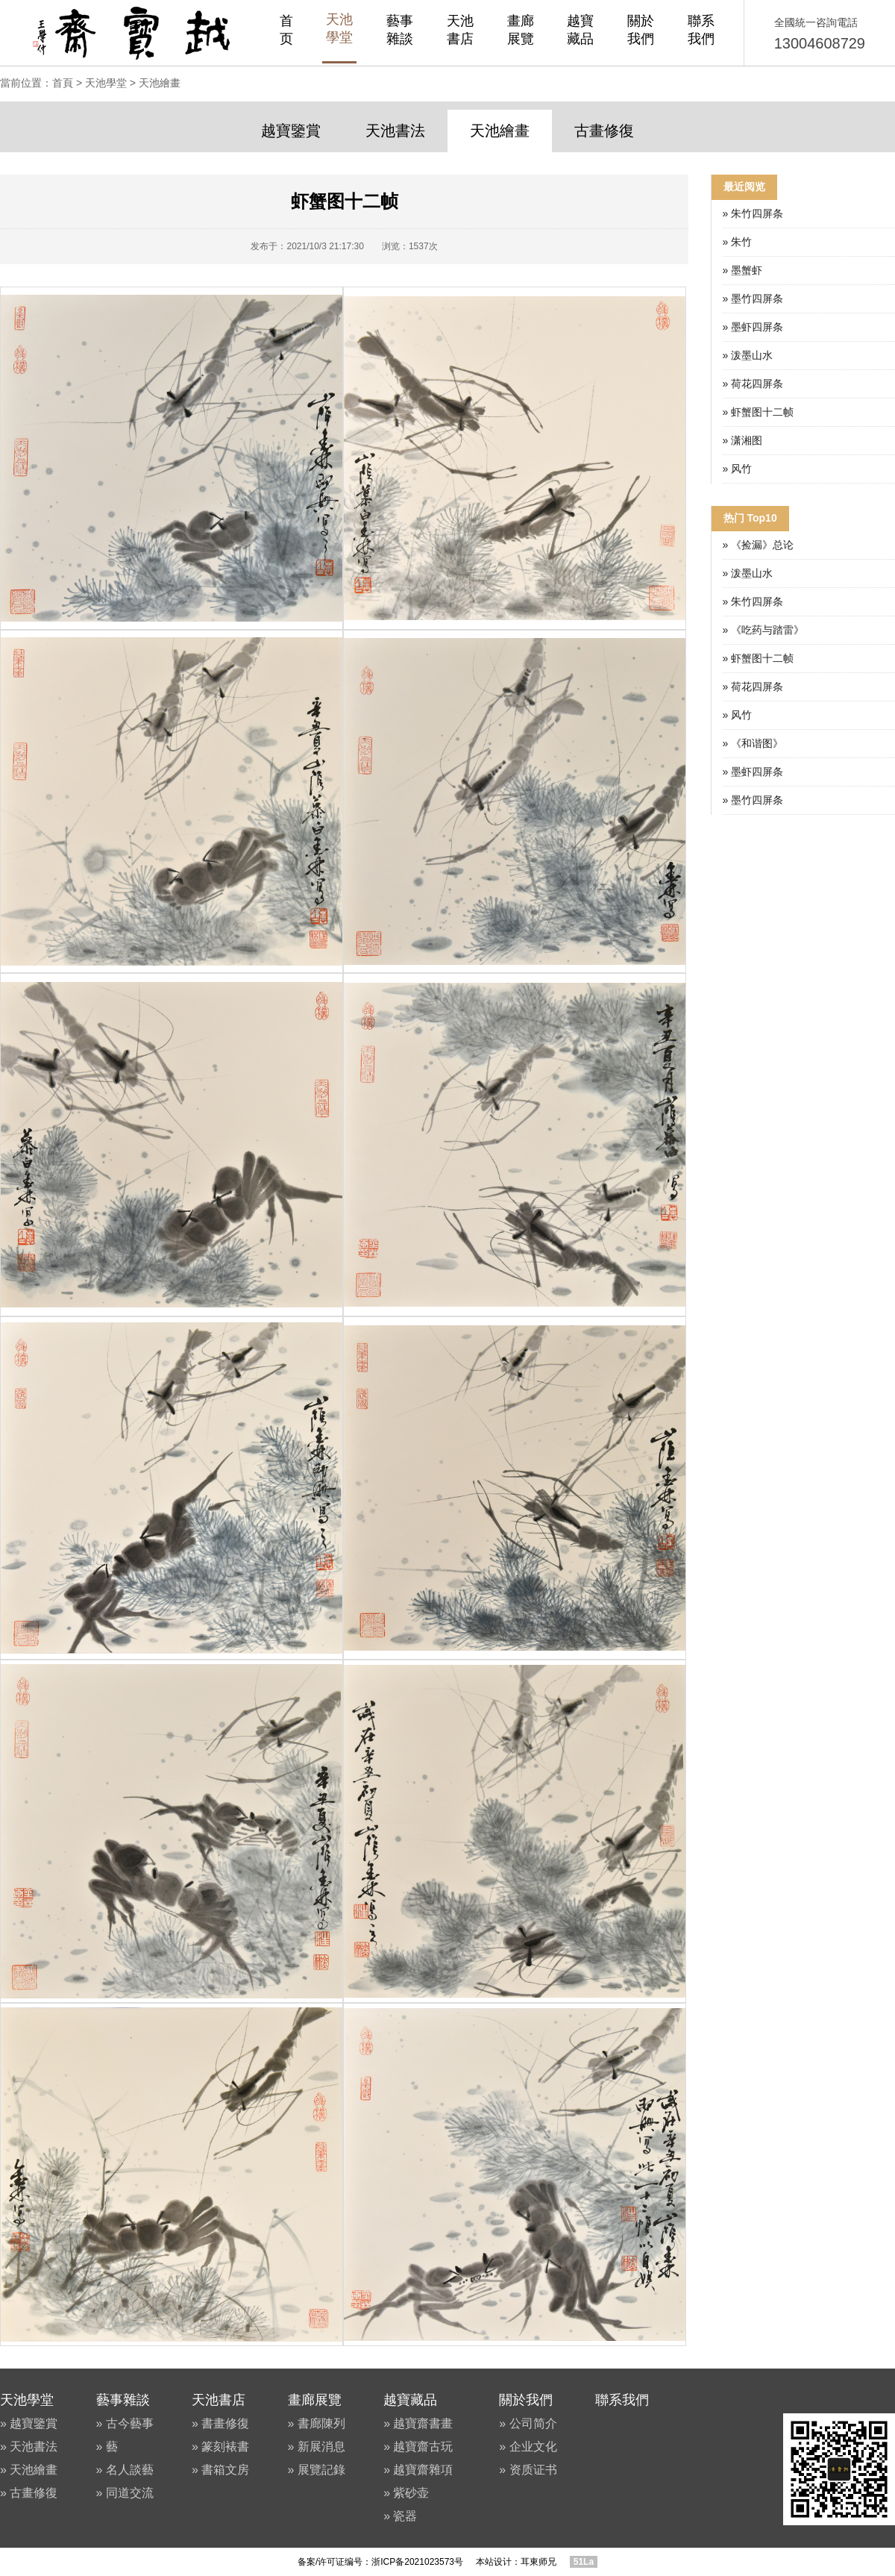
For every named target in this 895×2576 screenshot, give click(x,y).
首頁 (62, 83)
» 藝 (107, 2446)
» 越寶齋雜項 (418, 2469)
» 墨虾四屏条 (753, 327)
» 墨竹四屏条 (753, 298)
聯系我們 (701, 29)
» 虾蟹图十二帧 (758, 412)
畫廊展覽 (520, 29)
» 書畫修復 (220, 2423)
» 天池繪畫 (28, 2469)
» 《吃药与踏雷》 (764, 630)
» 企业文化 (527, 2446)
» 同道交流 (125, 2492)
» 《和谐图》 (753, 743)
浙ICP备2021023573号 (417, 2562)
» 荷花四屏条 (753, 384)
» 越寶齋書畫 (418, 2423)
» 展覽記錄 (316, 2469)
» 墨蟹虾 (743, 270)
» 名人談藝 (125, 2469)
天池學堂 (339, 28)
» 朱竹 (738, 242)
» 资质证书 (527, 2469)
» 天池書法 (28, 2446)
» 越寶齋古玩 (418, 2446)
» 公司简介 (527, 2423)
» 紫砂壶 (406, 2492)
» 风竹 (738, 469)
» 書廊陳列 (316, 2423)
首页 (286, 29)
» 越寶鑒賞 (28, 2423)
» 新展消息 (316, 2446)
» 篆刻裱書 (220, 2446)
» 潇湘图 (743, 440)
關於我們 (640, 29)
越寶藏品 (580, 29)
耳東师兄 (538, 2562)
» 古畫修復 (28, 2492)
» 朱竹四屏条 (753, 213)
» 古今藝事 (125, 2423)
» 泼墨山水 (748, 355)
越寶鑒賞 (291, 130)
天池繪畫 (159, 83)
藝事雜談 (399, 29)
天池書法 (395, 130)
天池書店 (460, 29)
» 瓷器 (400, 2516)
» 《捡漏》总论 (758, 545)
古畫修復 (604, 130)
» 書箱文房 (220, 2469)
